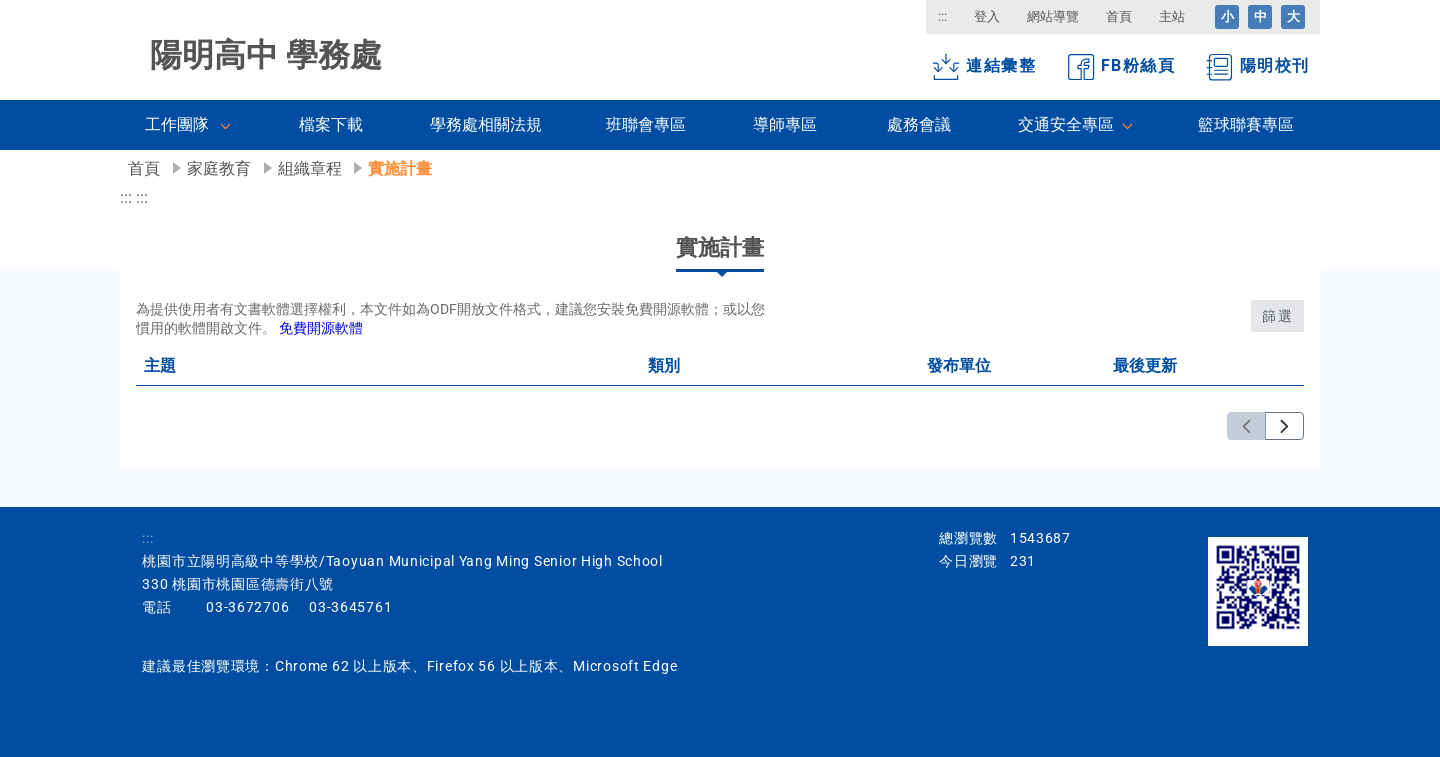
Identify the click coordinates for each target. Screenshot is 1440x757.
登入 (987, 16)
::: (942, 16)
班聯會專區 (646, 124)
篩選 (1277, 316)
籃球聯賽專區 (1246, 124)
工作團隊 (177, 124)
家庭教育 (219, 168)
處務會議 (919, 124)
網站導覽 (1053, 16)
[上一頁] (1246, 426)
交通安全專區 (1066, 124)
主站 (1172, 16)
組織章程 (310, 168)
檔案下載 (331, 124)
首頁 (1119, 16)
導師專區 (785, 124)
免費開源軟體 (321, 328)
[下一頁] (1284, 426)
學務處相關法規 (486, 124)
